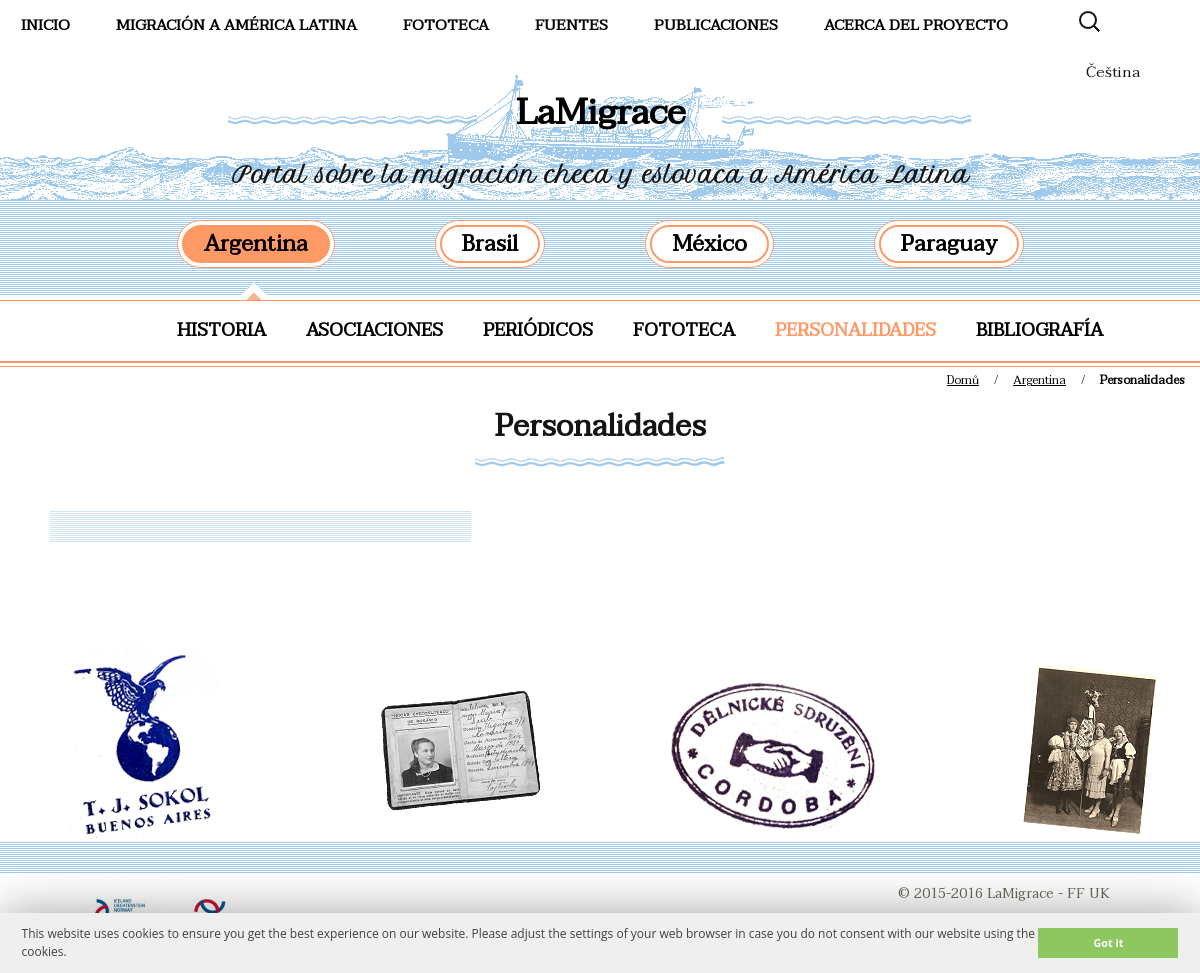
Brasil (490, 244)
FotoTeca (446, 25)
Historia (221, 330)
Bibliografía (1039, 330)
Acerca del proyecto (916, 25)
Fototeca (684, 330)
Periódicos (538, 330)
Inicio (45, 25)
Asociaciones (374, 330)
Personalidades (855, 330)
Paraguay (949, 244)
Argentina (256, 244)
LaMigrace (600, 112)
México (709, 244)
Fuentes (571, 25)
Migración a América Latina (236, 25)
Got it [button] (1108, 942)
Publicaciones (716, 25)
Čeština (1113, 72)
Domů (963, 380)
